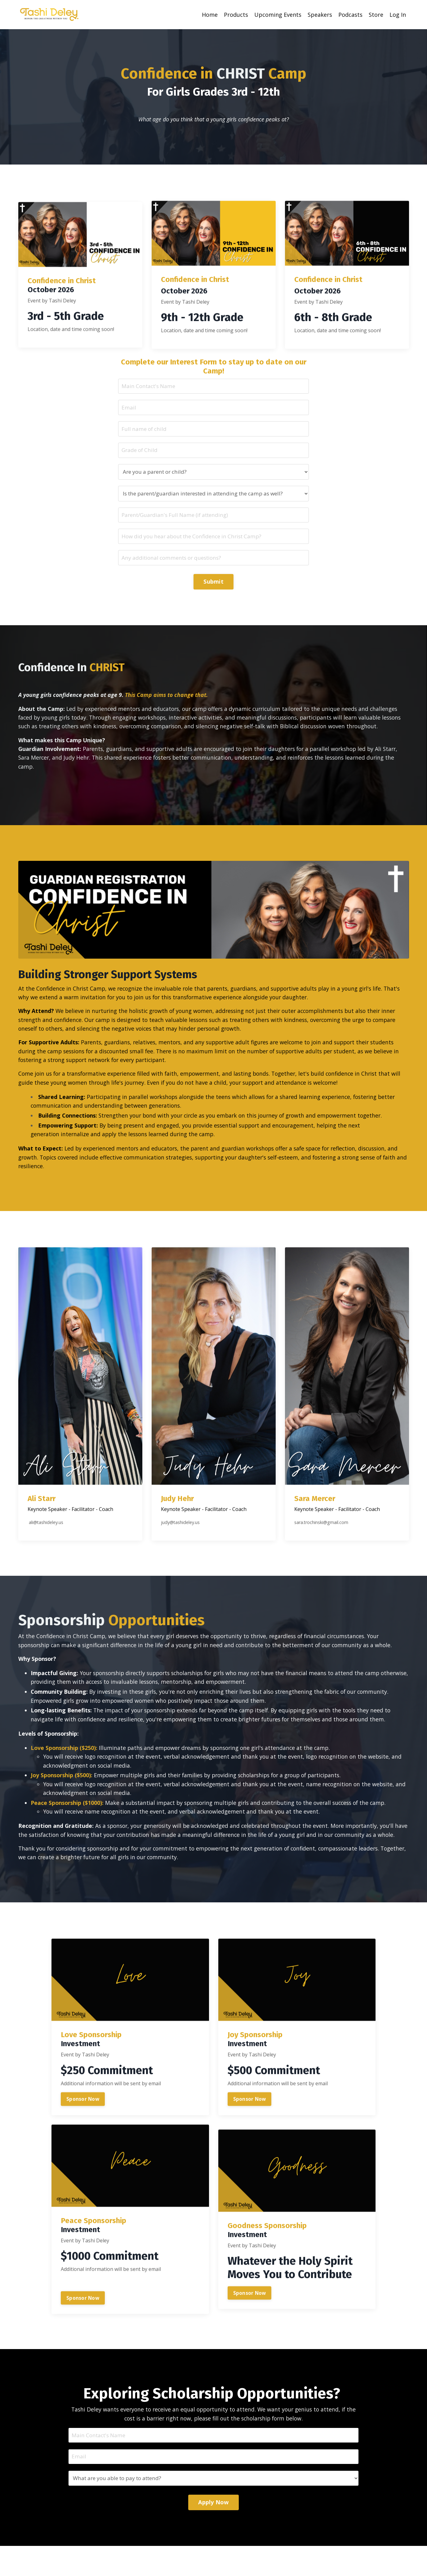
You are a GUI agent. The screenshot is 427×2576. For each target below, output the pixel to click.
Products (236, 14)
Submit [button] (213, 584)
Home (210, 14)
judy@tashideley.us (183, 1568)
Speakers (320, 14)
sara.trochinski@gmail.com (325, 1568)
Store (376, 14)
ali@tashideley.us (49, 1568)
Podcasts (350, 14)
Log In (397, 14)
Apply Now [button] (213, 2532)
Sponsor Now (83, 2157)
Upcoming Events (277, 14)
